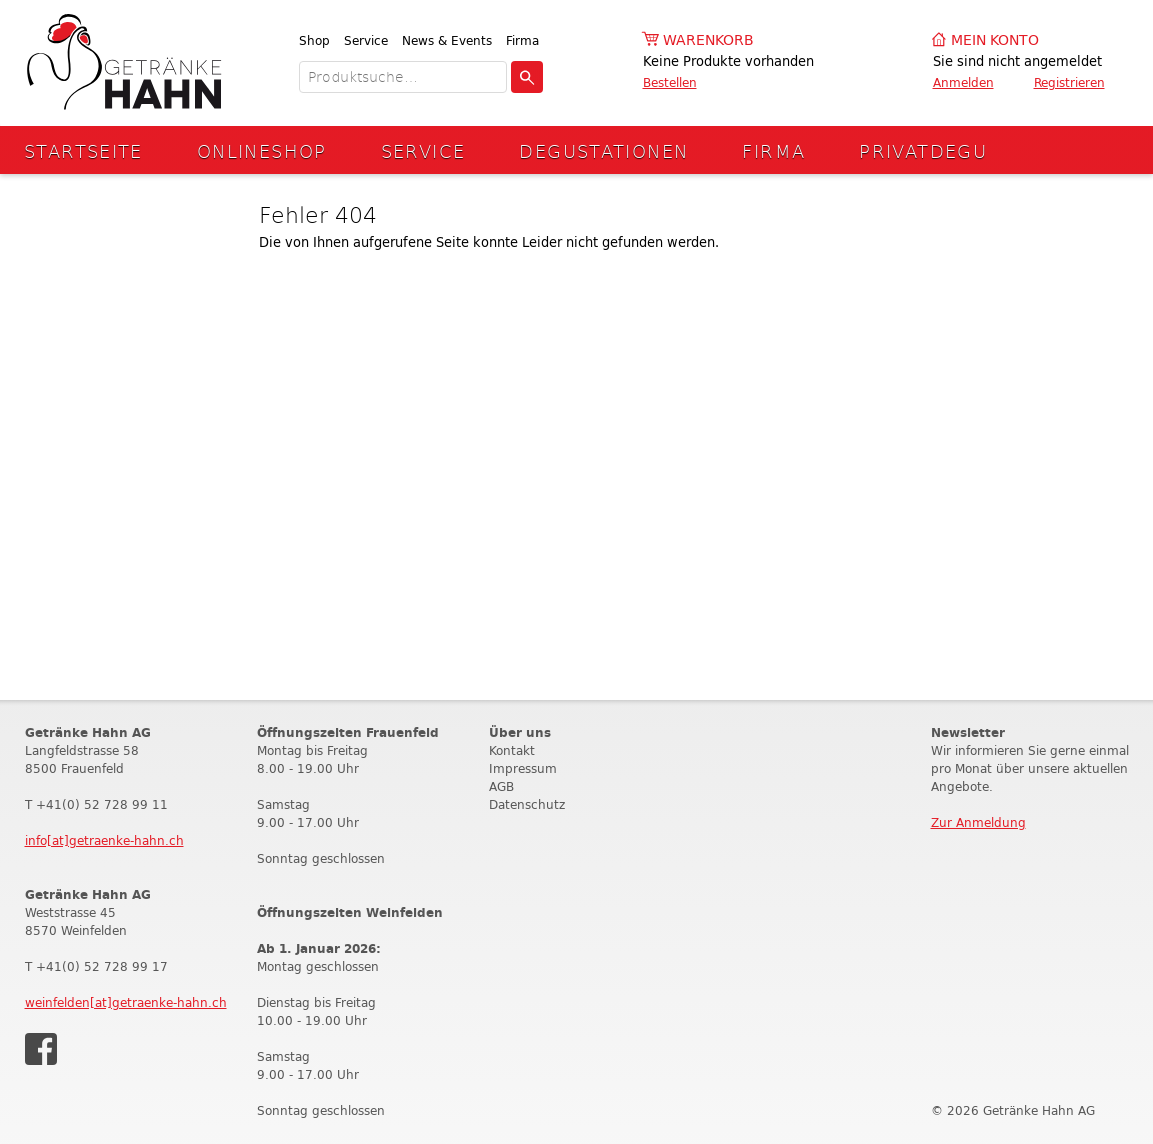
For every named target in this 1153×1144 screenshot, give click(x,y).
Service (366, 40)
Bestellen (670, 82)
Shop (314, 40)
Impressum (523, 768)
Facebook (41, 1049)
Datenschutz (527, 804)
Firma (522, 40)
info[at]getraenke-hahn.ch (104, 840)
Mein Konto (995, 40)
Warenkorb (708, 40)
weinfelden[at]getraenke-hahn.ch (126, 1002)
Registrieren (1069, 82)
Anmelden (963, 82)
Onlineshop (262, 150)
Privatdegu (923, 150)
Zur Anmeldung (978, 822)
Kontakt (512, 750)
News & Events (447, 40)
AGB (501, 786)
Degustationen (603, 150)
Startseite (83, 150)
